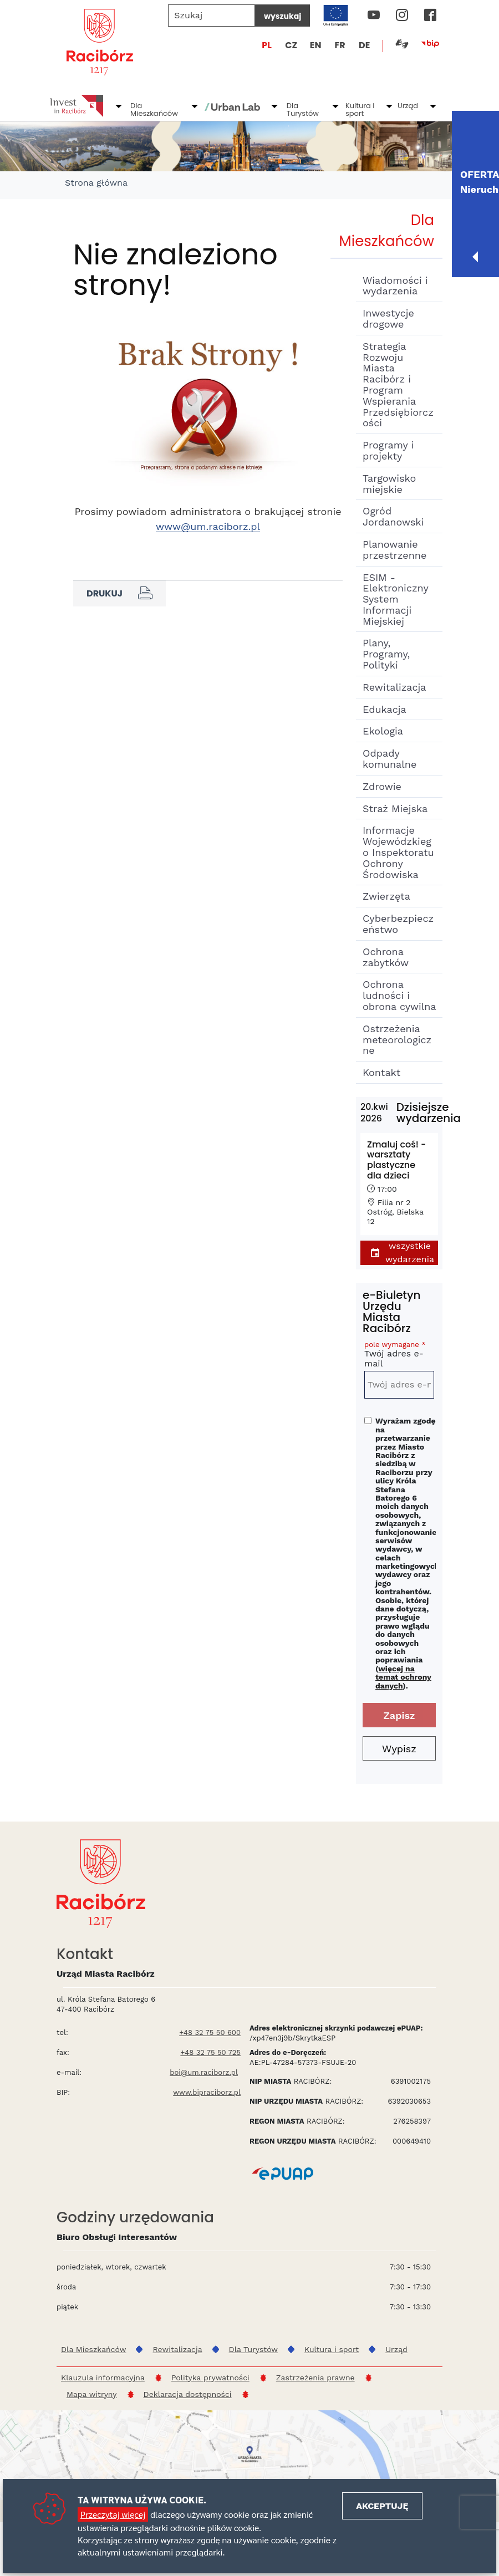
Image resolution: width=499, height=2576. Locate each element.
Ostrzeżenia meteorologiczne (397, 1040)
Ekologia (383, 731)
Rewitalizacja (394, 687)
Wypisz (399, 1748)
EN (316, 45)
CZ (291, 45)
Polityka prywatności (210, 2377)
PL (267, 45)
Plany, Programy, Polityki (386, 654)
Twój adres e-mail (399, 1356)
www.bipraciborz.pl (207, 2092)
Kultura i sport (360, 109)
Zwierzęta (386, 896)
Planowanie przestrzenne (394, 549)
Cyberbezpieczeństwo (398, 923)
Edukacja (384, 709)
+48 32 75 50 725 (210, 2052)
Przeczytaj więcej (112, 2514)
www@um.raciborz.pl (208, 526)
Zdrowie (382, 786)
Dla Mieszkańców (154, 109)
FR (340, 45)
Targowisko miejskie (389, 483)
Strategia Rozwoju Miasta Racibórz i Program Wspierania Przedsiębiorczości (398, 384)
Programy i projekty (388, 450)
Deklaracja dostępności (188, 2394)
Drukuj (119, 593)
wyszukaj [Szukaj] (282, 16)
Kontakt (381, 1072)
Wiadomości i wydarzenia (395, 285)
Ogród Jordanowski (393, 516)
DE (364, 45)
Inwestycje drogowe (388, 318)
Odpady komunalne (389, 758)
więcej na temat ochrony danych (403, 1677)
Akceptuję (382, 2506)
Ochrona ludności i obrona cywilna (399, 995)
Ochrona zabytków (386, 957)
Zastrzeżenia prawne (315, 2377)
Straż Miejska (395, 808)
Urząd (408, 105)
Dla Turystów (303, 109)
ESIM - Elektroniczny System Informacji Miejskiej (395, 599)
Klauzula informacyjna (103, 2377)
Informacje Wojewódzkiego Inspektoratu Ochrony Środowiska (398, 852)
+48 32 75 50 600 (210, 2032)
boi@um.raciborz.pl (204, 2072)
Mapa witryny (92, 2394)
